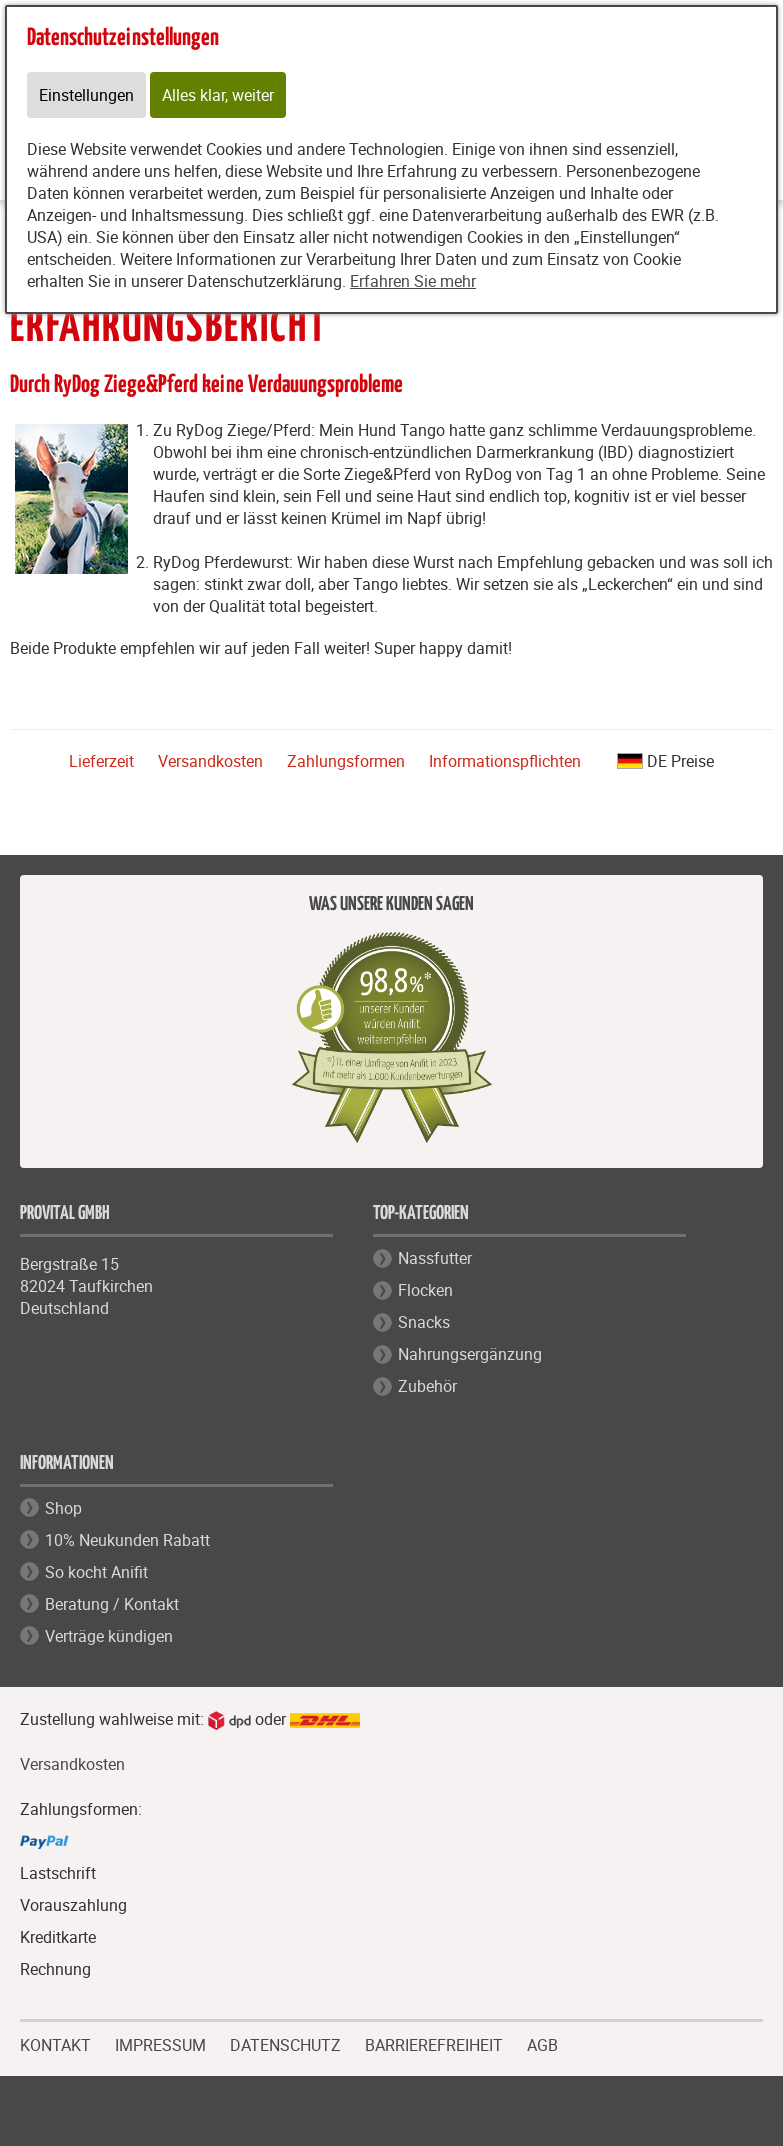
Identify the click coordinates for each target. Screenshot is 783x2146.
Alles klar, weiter (218, 95)
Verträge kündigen (109, 1636)
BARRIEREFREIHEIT (434, 2043)
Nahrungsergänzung (470, 1354)
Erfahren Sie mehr (413, 281)
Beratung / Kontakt (112, 1604)
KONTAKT (55, 2043)
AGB (542, 2045)
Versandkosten (210, 761)
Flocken (425, 1290)
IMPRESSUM (160, 2043)
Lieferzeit (101, 761)
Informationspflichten (505, 761)
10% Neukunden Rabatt (127, 1540)
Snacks (424, 1322)
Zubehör (427, 1386)
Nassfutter (435, 1258)
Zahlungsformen (346, 761)
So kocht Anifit (96, 1572)
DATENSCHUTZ (285, 2043)
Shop (63, 1508)
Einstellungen (86, 95)
